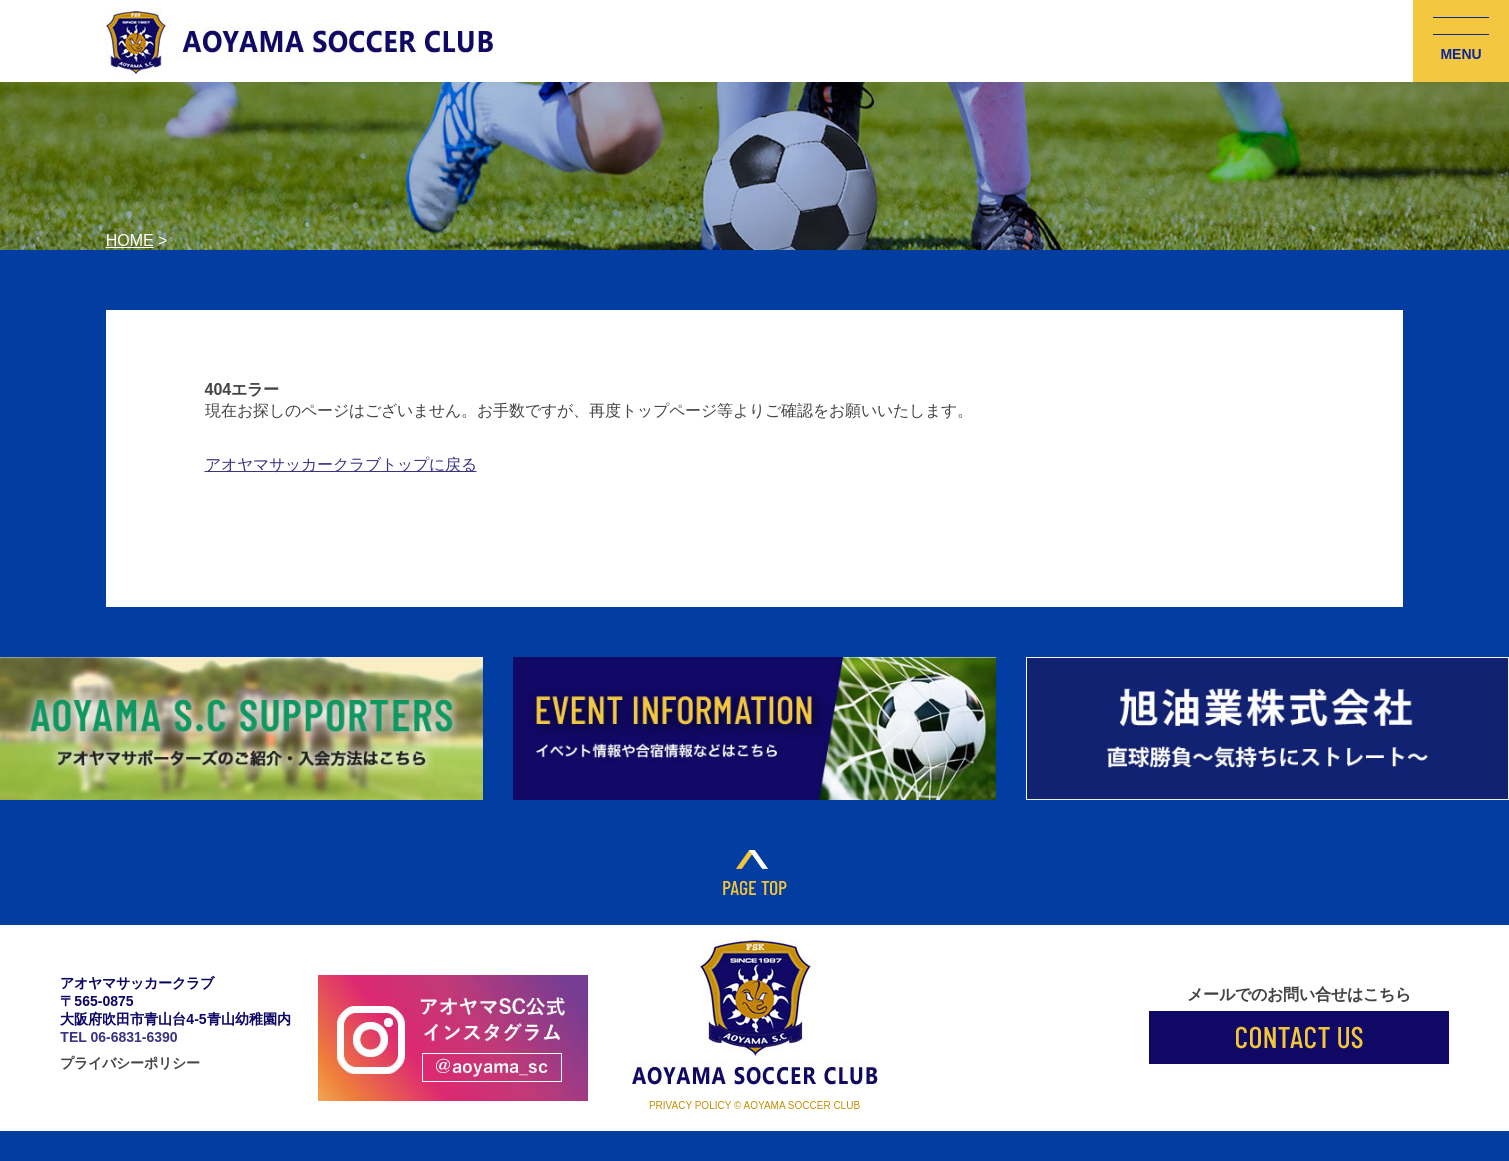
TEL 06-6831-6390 (118, 1037)
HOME (130, 240)
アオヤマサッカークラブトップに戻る (341, 464)
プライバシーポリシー (130, 1063)
